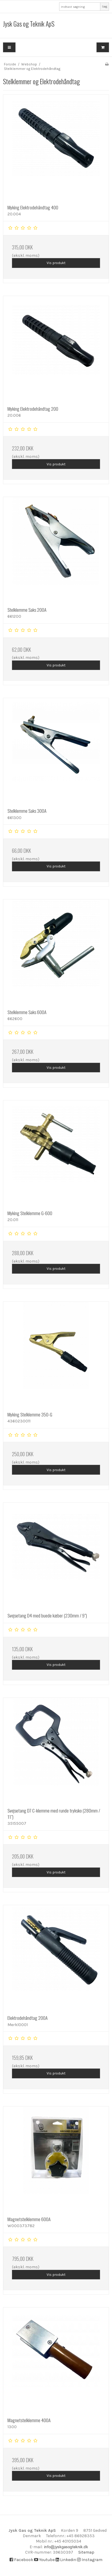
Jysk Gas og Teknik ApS (28, 23)
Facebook (21, 2559)
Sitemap (86, 2552)
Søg (104, 6)
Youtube (44, 2559)
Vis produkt (56, 263)
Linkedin (66, 2559)
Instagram (89, 2559)
